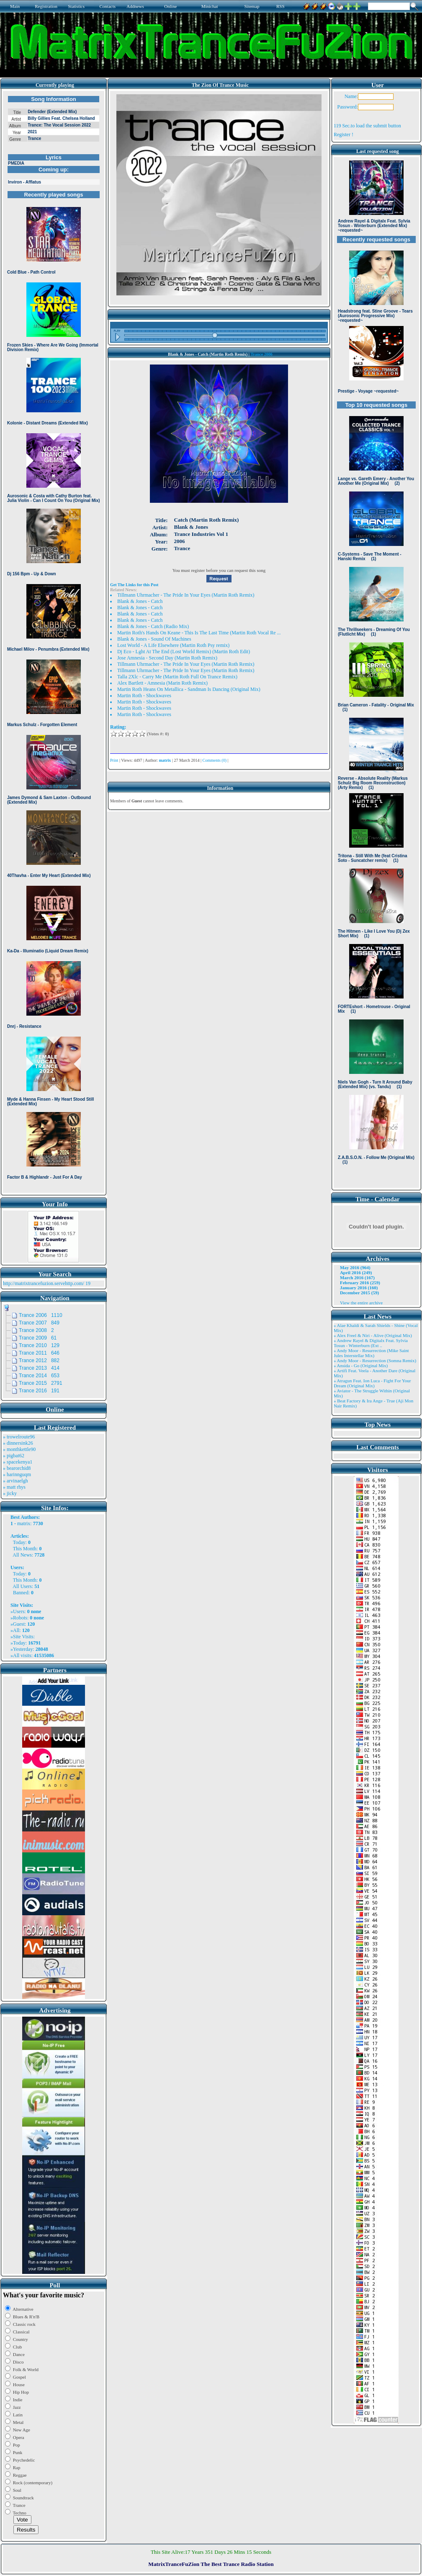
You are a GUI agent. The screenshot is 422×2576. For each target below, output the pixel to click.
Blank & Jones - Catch (140, 601)
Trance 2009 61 (38, 1338)
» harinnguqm (17, 1474)
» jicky (10, 1493)
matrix (23, 1523)
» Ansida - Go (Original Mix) (361, 1365)
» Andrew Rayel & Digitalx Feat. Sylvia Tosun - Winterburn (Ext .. (371, 1343)
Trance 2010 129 (39, 1345)
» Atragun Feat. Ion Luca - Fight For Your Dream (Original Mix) (372, 1383)
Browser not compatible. (53, 642)
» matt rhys (14, 1487)
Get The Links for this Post (134, 584)
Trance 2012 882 (39, 1360)
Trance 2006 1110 (40, 1315)
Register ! (343, 134)
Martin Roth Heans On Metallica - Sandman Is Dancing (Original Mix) (188, 689)
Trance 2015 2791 (40, 1383)
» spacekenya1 (17, 1462)
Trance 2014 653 (39, 1376)
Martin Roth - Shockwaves (144, 695)
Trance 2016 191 (39, 1391)
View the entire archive (361, 1302)
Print (114, 760)
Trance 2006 (261, 354)
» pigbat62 (13, 1456)
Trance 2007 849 (39, 1323)
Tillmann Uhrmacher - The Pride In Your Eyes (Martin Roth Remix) (186, 595)
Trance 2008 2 (36, 1330)
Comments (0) (214, 760)
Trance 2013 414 (39, 1368)
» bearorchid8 (17, 1468)
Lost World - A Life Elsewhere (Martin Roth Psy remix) (173, 645)
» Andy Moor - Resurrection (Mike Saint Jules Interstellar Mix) (371, 1353)
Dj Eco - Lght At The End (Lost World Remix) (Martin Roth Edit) (183, 651)
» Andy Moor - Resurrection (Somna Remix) (375, 1360)
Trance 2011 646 (39, 1353)
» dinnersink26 (18, 1443)
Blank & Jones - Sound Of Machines (154, 639)
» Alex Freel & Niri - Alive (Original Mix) (373, 1335)
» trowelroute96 (19, 1437)
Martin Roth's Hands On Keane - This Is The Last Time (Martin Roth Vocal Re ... (199, 633)
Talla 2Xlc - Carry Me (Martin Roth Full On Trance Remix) (177, 677)
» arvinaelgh (15, 1481)
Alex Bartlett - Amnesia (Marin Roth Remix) (162, 683)
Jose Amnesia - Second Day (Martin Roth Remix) (167, 658)
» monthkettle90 (19, 1449)
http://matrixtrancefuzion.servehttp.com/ (43, 1283)
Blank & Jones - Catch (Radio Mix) (153, 626)
